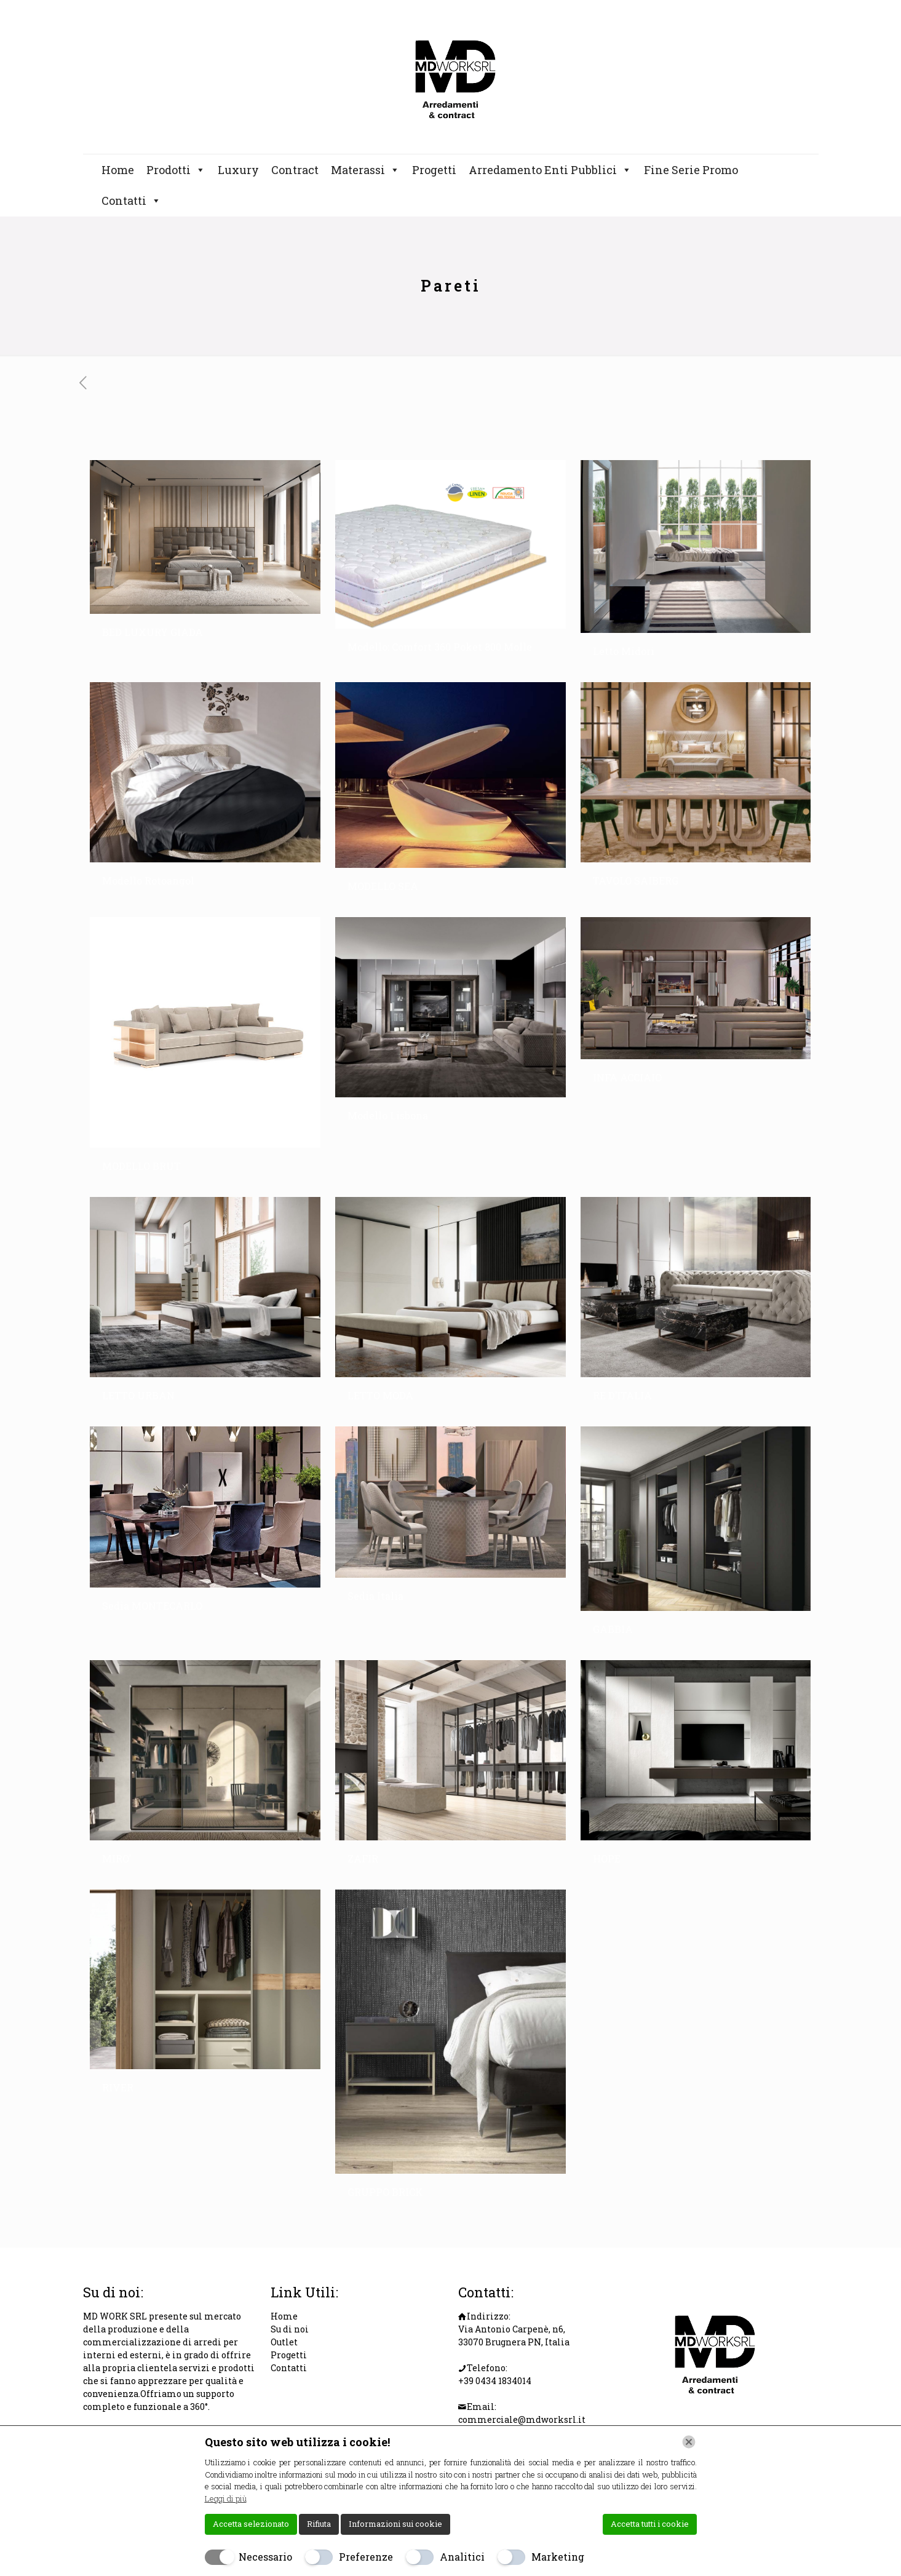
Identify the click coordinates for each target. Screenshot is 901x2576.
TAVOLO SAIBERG (635, 880)
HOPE (607, 1858)
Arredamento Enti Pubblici (550, 169)
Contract (295, 169)
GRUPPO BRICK (385, 2191)
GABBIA (613, 1629)
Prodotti (175, 169)
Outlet (284, 2342)
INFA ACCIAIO (627, 1077)
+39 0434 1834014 (494, 2381)
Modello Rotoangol (148, 880)
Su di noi (290, 2329)
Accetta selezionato (251, 2523)
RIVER (117, 2087)
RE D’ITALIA (622, 1395)
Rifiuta (319, 2523)
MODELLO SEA (382, 886)
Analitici (462, 2556)
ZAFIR (362, 1858)
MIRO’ (116, 1858)
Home (117, 169)
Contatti (131, 200)
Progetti (434, 169)
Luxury (238, 169)
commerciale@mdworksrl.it (521, 2419)
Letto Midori (623, 651)
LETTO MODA (380, 1395)
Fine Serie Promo (691, 169)
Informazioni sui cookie (395, 2523)
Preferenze (366, 2556)
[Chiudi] (689, 2442)
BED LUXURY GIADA (152, 632)
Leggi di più (226, 2498)
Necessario (265, 2556)
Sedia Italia (375, 1595)
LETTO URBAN (138, 1395)
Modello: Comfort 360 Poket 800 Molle (439, 646)
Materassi (365, 169)
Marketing (557, 2556)
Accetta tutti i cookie (650, 2523)
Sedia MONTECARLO (152, 1605)
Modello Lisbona (387, 1115)
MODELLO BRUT (141, 1165)
